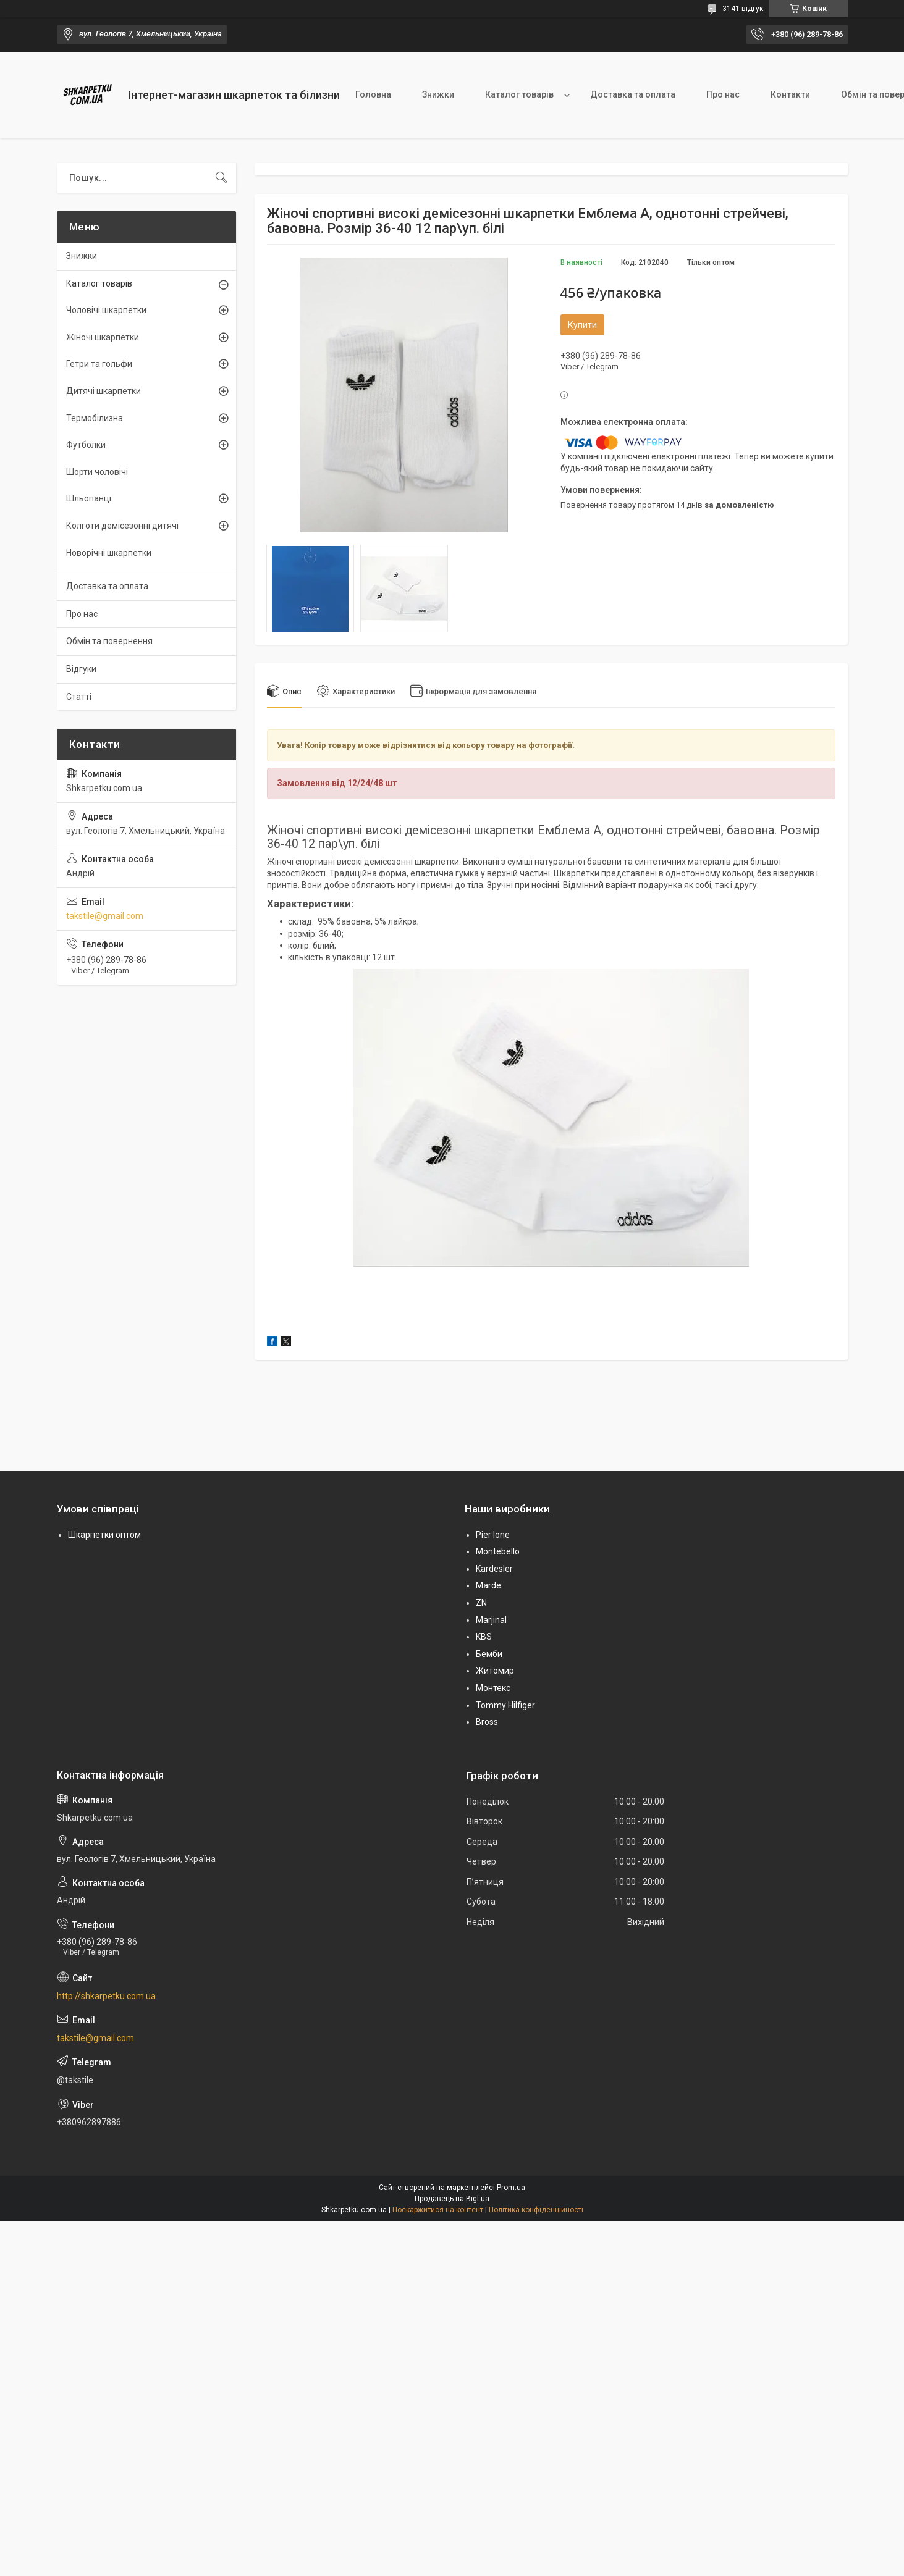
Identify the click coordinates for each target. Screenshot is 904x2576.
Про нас (723, 94)
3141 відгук (742, 8)
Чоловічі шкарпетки (106, 310)
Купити (582, 325)
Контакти (790, 94)
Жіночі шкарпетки (102, 337)
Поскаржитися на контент (437, 2209)
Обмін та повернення (109, 641)
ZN (481, 1603)
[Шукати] (221, 178)
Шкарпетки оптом (104, 1535)
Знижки (438, 94)
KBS (484, 1637)
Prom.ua (511, 2187)
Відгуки (81, 669)
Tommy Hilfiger (505, 1705)
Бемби (489, 1654)
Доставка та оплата (632, 94)
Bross (487, 1722)
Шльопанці (88, 498)
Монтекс (493, 1688)
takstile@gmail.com (104, 916)
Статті (78, 697)
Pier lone (493, 1535)
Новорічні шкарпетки (108, 553)
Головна (373, 94)
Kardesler (494, 1569)
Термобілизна (94, 418)
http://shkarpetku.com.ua (106, 1996)
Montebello (498, 1551)
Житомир (495, 1671)
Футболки (86, 445)
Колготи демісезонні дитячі (122, 526)
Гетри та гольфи (99, 364)
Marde (488, 1585)
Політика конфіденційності (536, 2209)
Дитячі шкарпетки (103, 391)
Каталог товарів (519, 94)
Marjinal (491, 1620)
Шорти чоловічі (97, 472)
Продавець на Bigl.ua (452, 2198)
